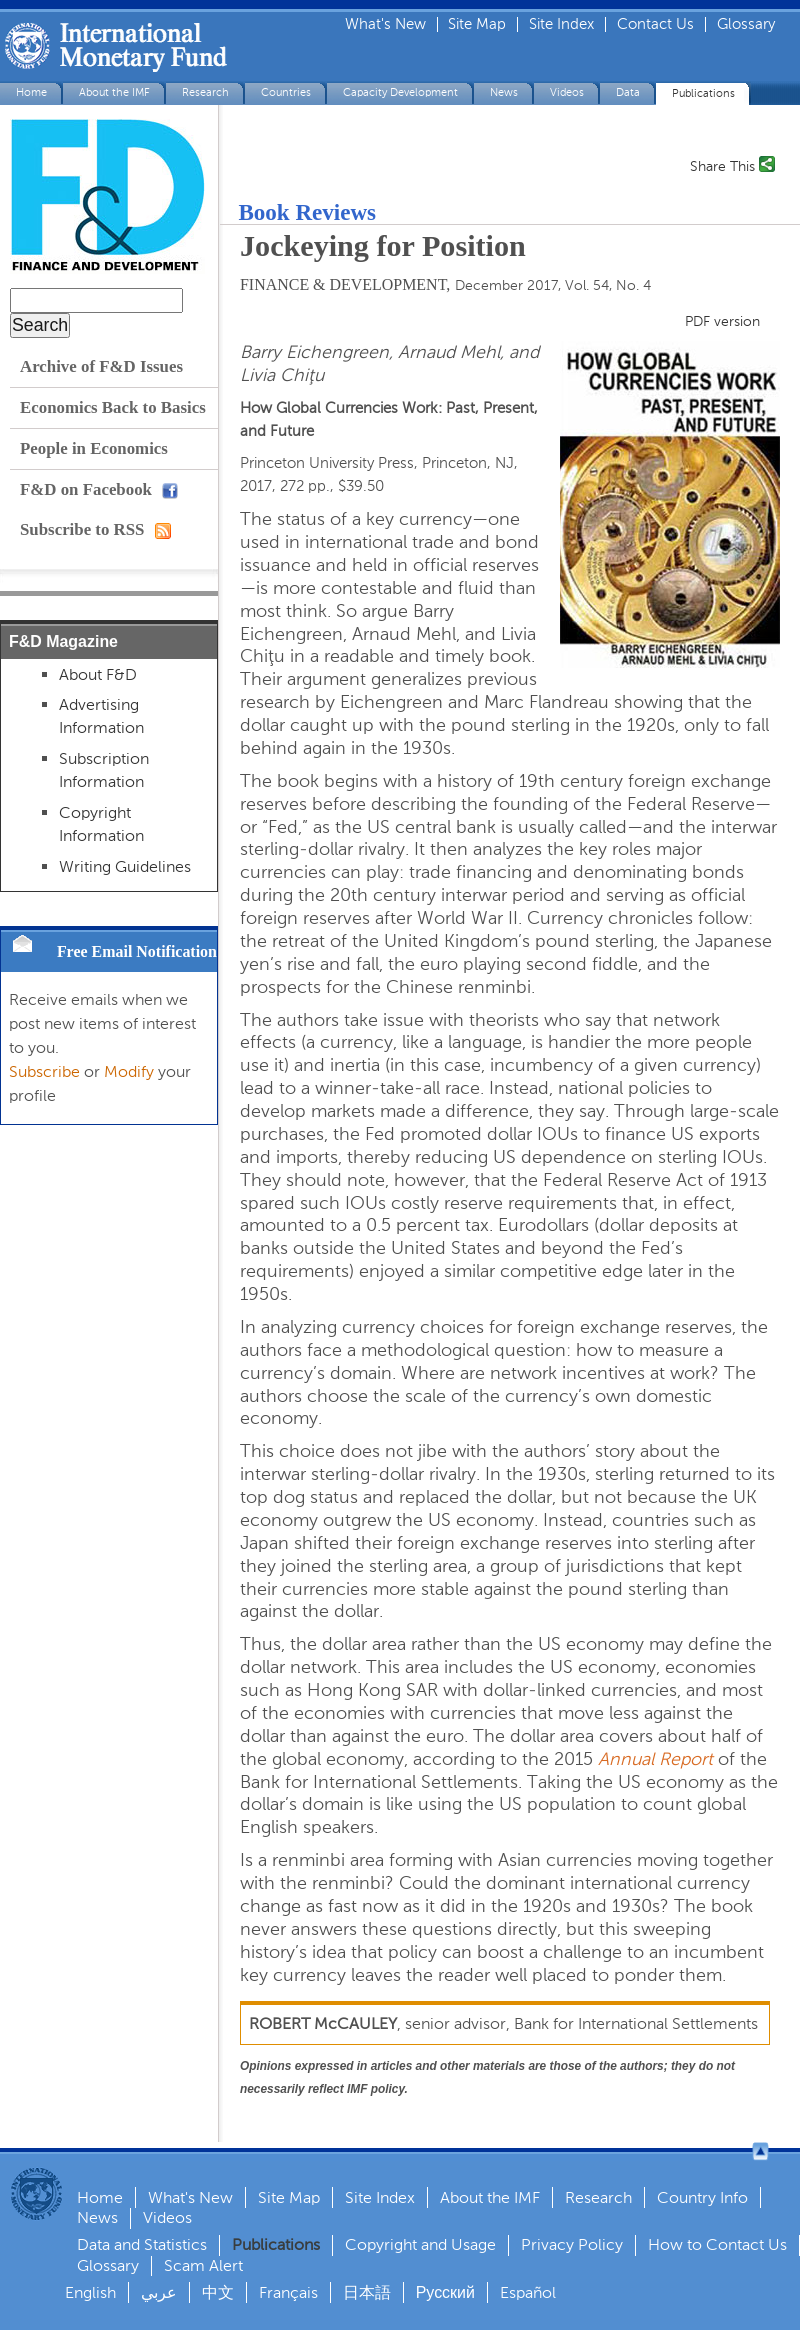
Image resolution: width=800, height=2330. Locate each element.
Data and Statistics (142, 2244)
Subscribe (44, 1071)
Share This (722, 165)
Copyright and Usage (420, 2244)
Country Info (702, 2197)
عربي (159, 2292)
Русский (445, 2292)
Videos (567, 92)
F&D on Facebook (99, 489)
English (90, 2292)
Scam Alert (203, 2265)
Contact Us (655, 24)
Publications (703, 93)
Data (628, 92)
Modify (129, 1071)
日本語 (367, 2292)
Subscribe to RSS (95, 529)
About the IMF (114, 92)
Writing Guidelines (125, 866)
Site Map (477, 24)
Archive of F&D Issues (101, 366)
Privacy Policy (572, 2244)
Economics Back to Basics (113, 407)
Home (31, 92)
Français (288, 2292)
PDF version (722, 321)
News (504, 92)
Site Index (561, 24)
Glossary (746, 24)
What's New (385, 24)
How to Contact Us (717, 2244)
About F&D (98, 674)
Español (528, 2292)
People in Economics (94, 448)
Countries (286, 92)
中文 (218, 2292)
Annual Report (655, 1759)
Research (205, 92)
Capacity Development (400, 92)
